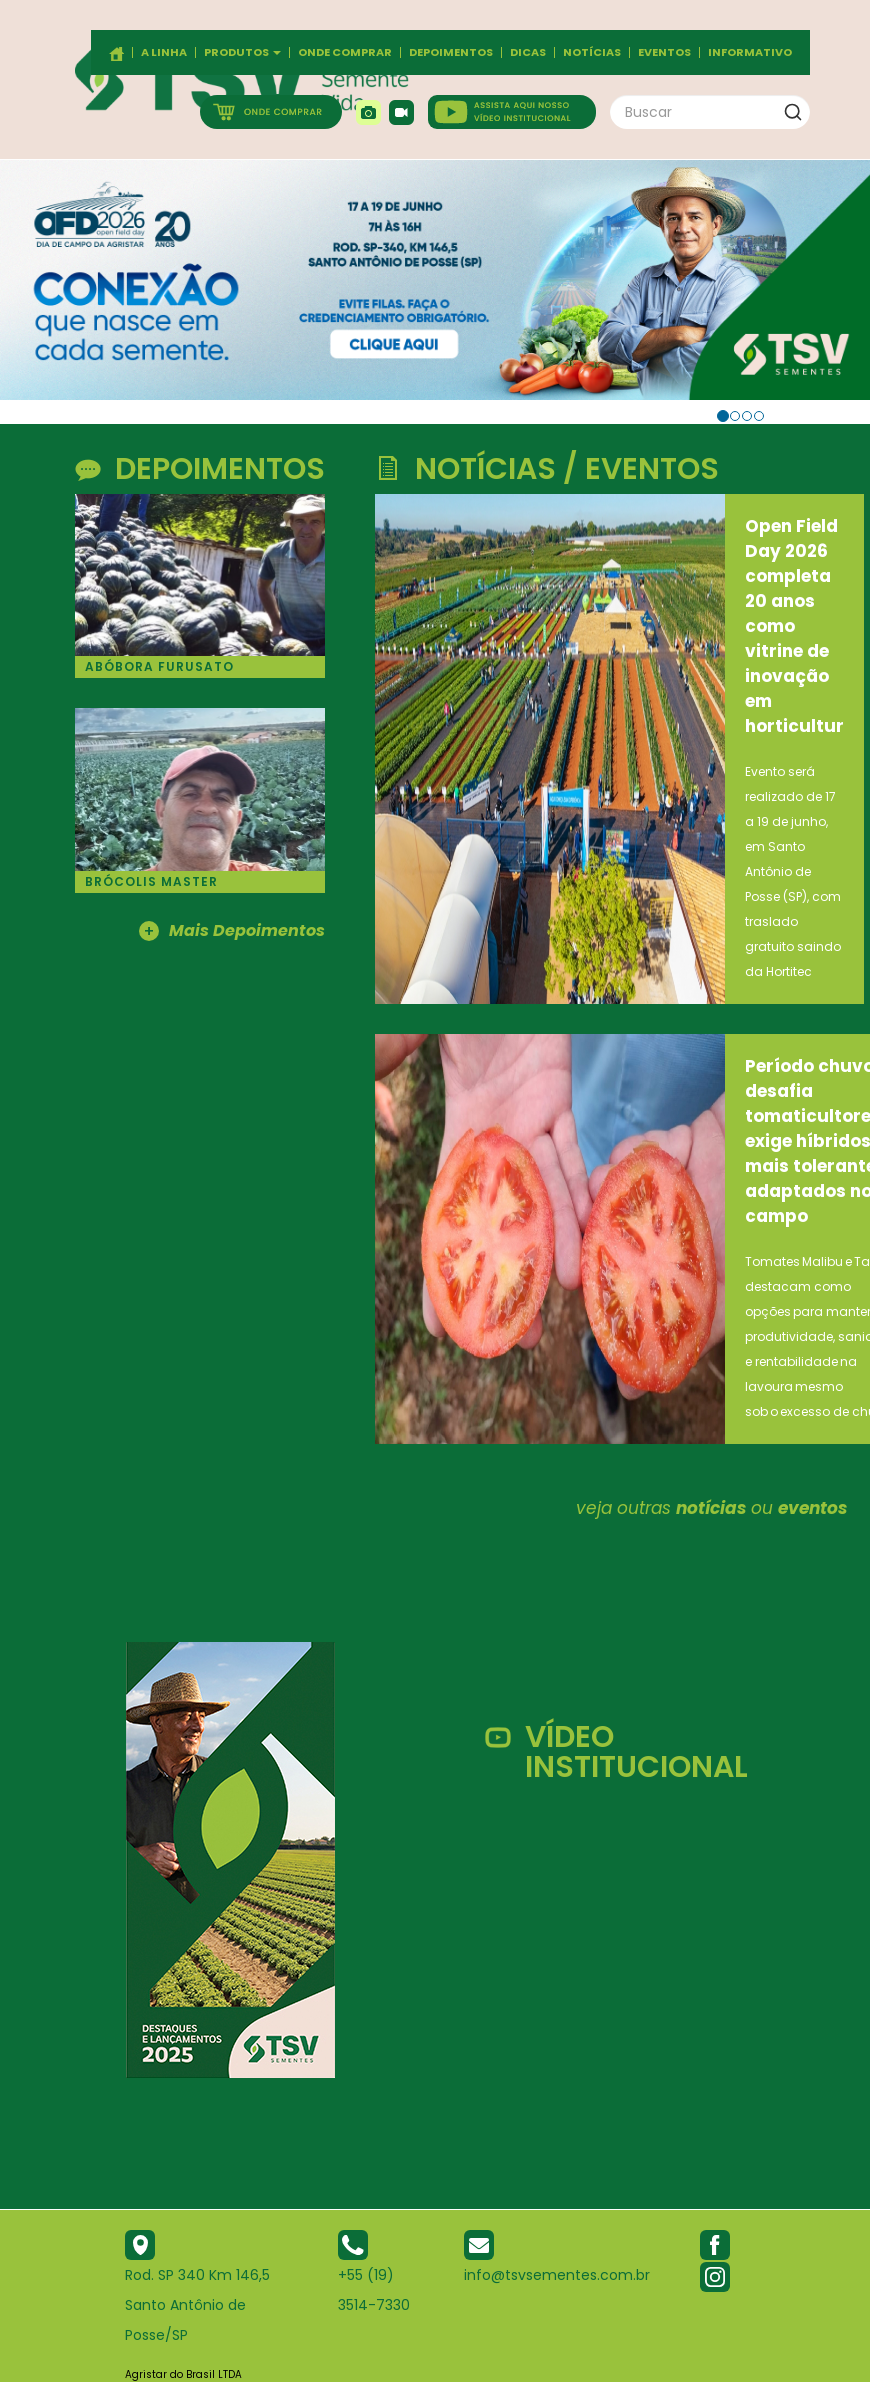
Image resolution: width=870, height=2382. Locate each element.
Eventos (664, 52)
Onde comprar (345, 52)
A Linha (164, 52)
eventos (812, 1508)
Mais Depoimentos (232, 932)
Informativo (750, 52)
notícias (711, 1508)
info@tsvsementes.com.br (557, 2275)
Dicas (528, 52)
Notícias (592, 52)
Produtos (242, 52)
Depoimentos (451, 52)
